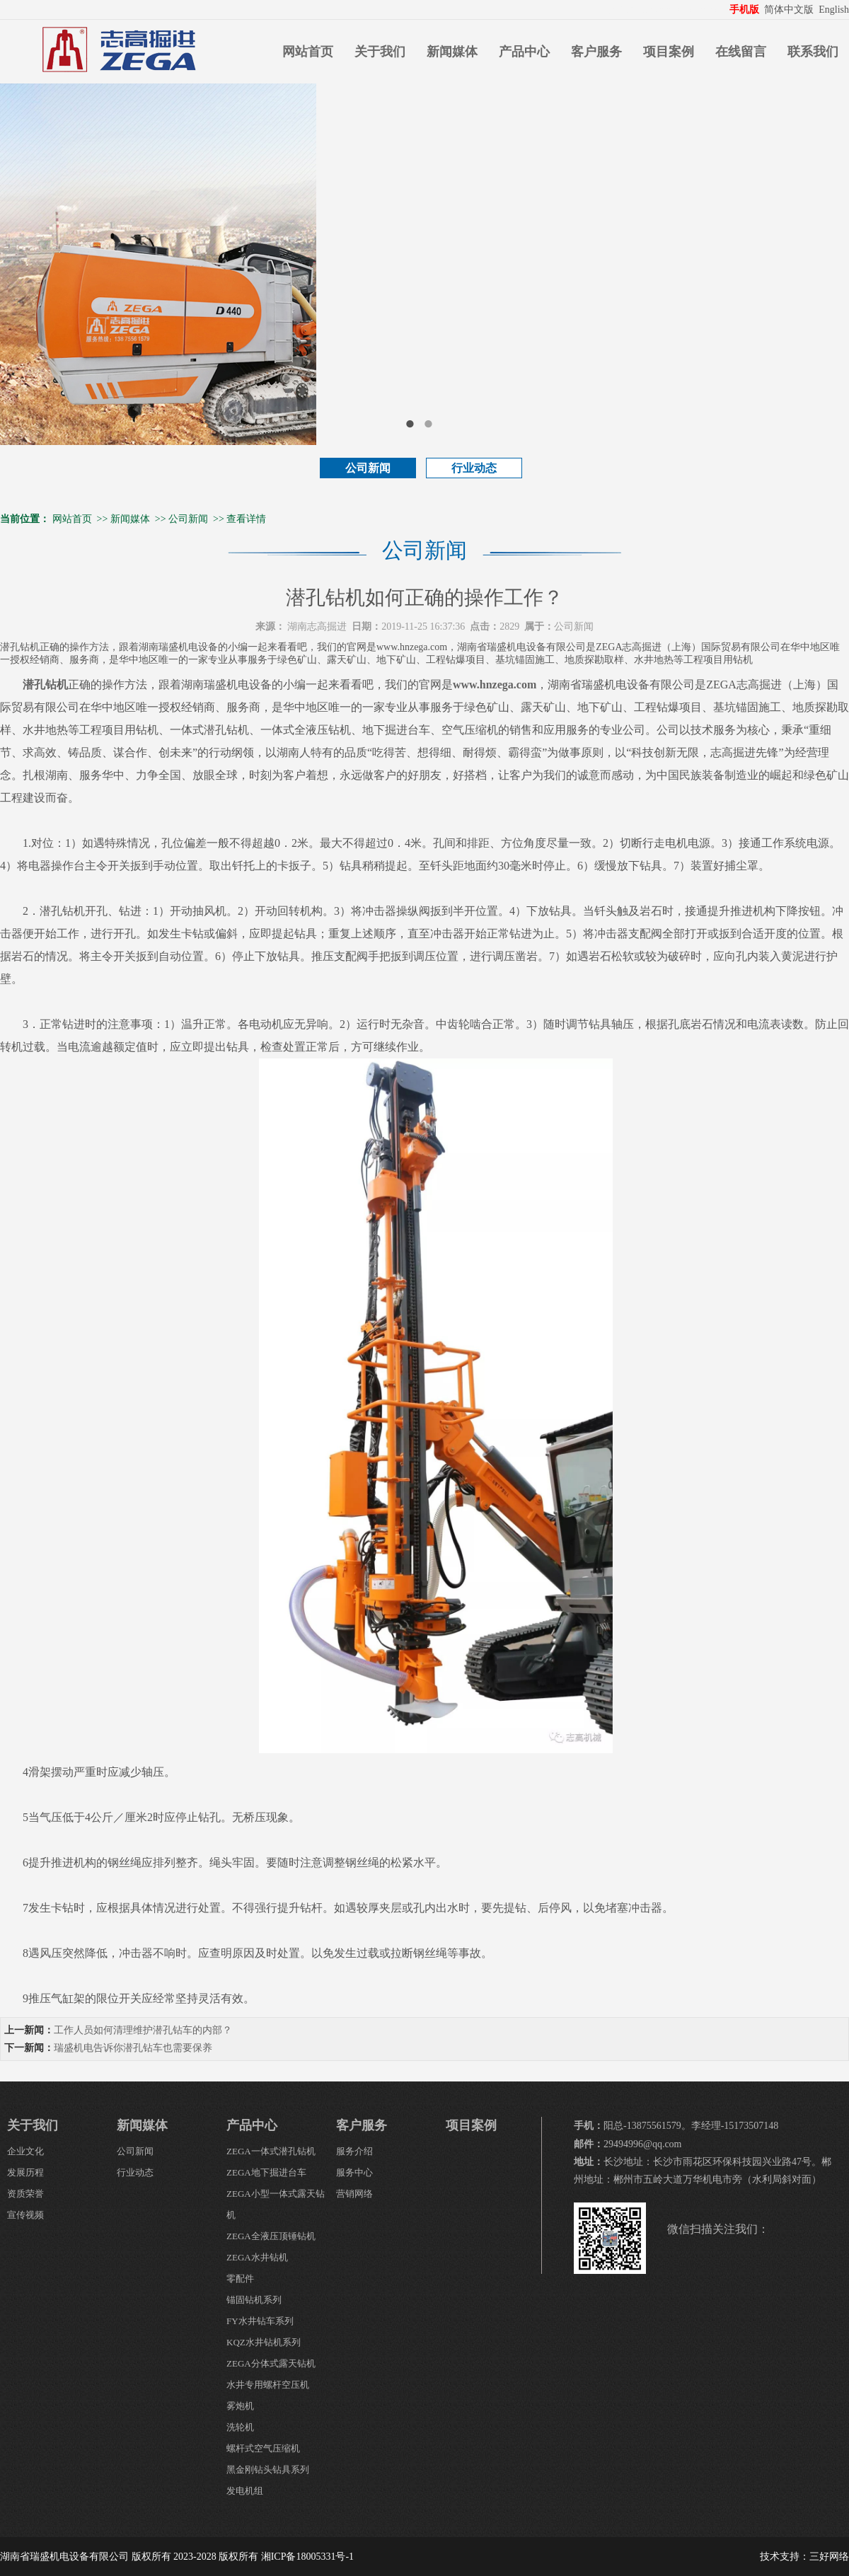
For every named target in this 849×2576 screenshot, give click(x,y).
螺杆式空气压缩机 (263, 2448)
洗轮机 (240, 2427)
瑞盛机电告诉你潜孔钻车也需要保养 (133, 2048)
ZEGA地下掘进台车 (266, 2172)
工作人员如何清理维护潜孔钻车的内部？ (143, 2030)
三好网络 (829, 2556)
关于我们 (379, 52)
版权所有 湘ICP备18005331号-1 (286, 2556)
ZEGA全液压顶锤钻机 (271, 2236)
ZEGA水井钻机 (257, 2257)
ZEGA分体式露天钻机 (271, 2363)
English (834, 9)
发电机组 (244, 2490)
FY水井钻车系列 (260, 2321)
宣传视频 (25, 2215)
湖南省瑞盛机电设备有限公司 (64, 2556)
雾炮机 (240, 2406)
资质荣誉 (25, 2193)
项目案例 (668, 52)
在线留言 (740, 52)
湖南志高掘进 (317, 626)
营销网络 (354, 2193)
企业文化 (25, 2151)
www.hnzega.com (494, 684)
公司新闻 (368, 468)
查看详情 (246, 519)
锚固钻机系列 (254, 2299)
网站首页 (307, 52)
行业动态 (474, 468)
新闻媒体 (452, 52)
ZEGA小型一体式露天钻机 (275, 2204)
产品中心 (524, 52)
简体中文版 (790, 9)
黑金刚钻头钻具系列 (267, 2469)
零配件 (240, 2278)
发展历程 (25, 2172)
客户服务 (596, 52)
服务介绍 (354, 2151)
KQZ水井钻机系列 (263, 2342)
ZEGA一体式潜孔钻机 (271, 2151)
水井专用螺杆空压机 (267, 2384)
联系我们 (812, 52)
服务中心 (354, 2172)
